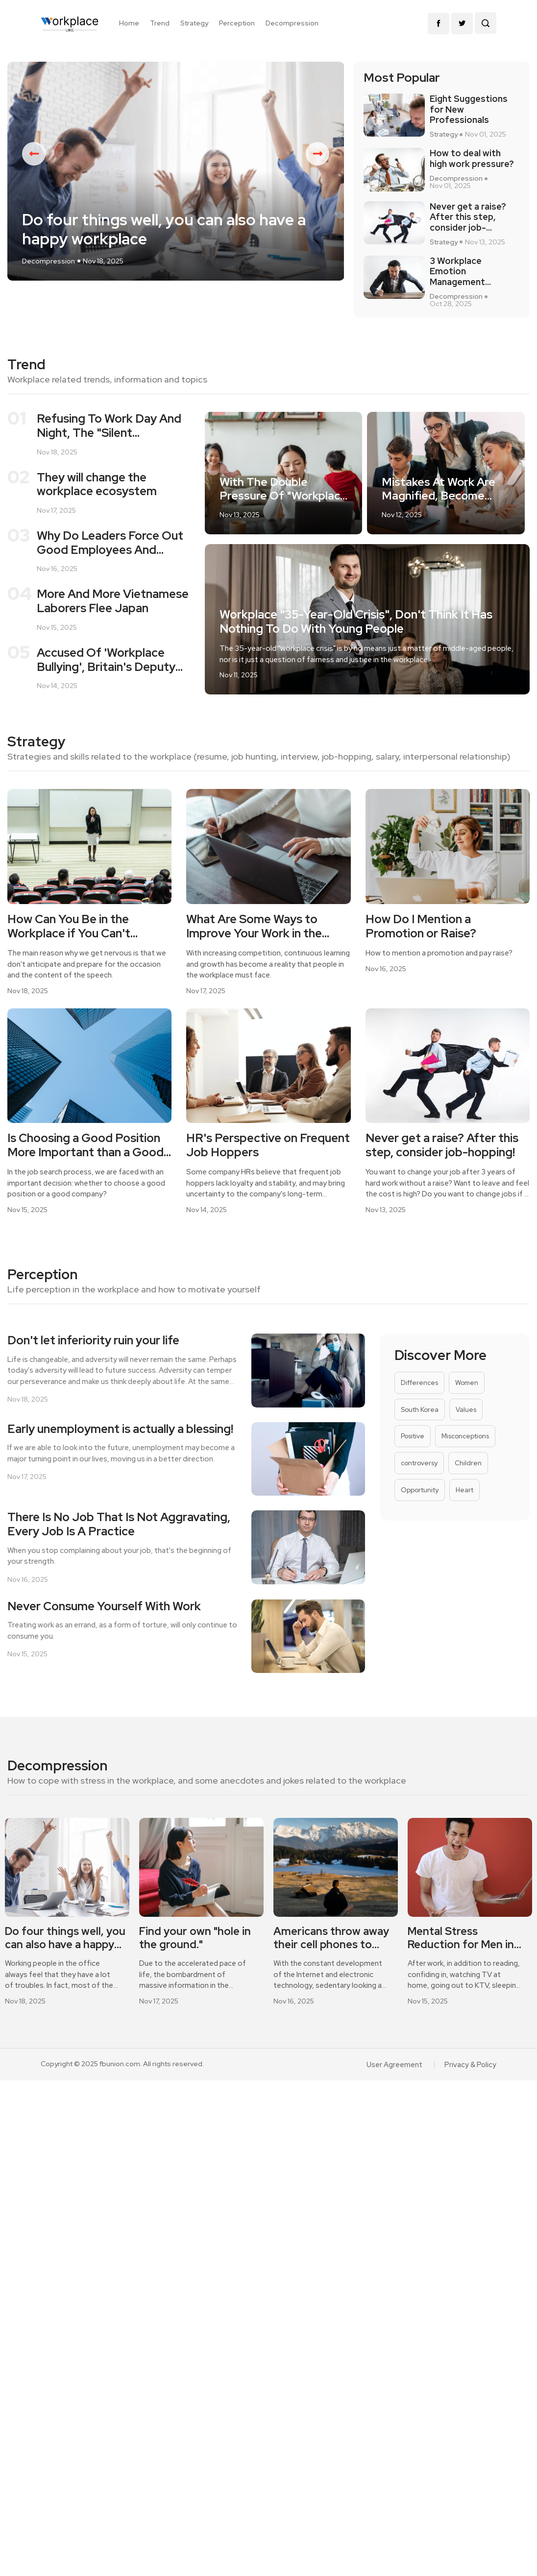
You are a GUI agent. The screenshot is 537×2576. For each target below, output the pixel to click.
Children (467, 1483)
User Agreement (397, 2087)
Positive (412, 1455)
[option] (175, 185)
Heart (462, 1511)
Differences (419, 1399)
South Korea (419, 1427)
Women (465, 1399)
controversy (419, 1483)
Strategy (194, 23)
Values (465, 1427)
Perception (237, 23)
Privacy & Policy (471, 2087)
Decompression (292, 23)
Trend (160, 23)
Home (129, 23)
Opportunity (419, 1511)
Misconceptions (464, 1455)
